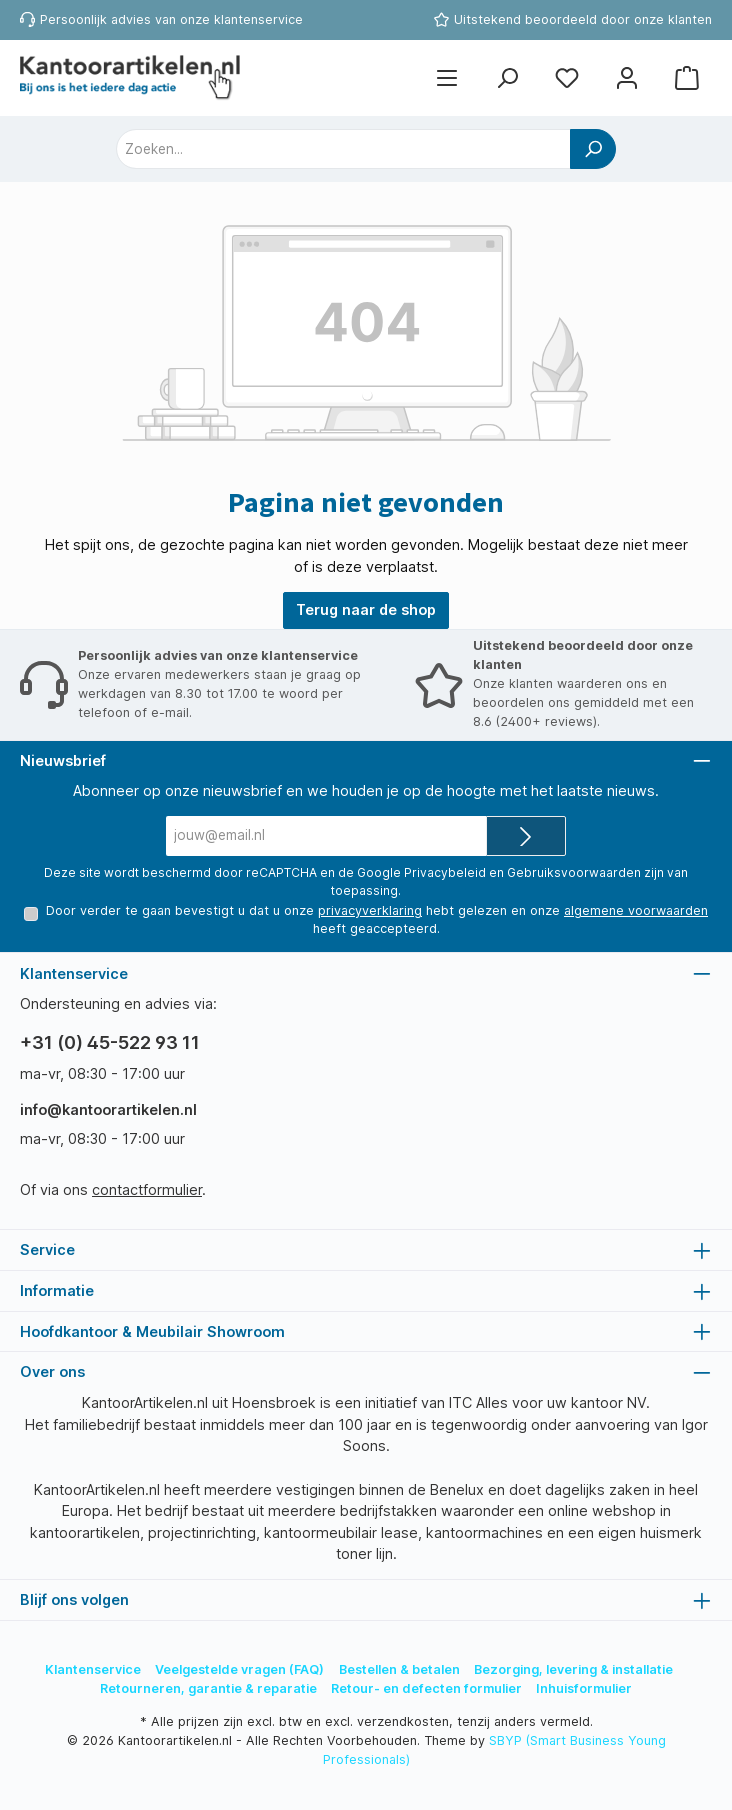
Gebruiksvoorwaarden (574, 872)
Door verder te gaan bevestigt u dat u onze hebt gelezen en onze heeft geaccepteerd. (377, 919)
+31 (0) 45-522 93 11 (110, 1042)
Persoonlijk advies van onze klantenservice (171, 19)
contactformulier (147, 1189)
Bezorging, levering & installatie (573, 1669)
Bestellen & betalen (399, 1669)
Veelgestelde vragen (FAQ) (239, 1669)
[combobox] (343, 149)
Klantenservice (93, 1669)
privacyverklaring (370, 910)
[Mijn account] (627, 78)
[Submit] (526, 836)
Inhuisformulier (584, 1688)
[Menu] (447, 78)
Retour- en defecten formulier (426, 1688)
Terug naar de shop (366, 609)
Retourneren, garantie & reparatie (208, 1688)
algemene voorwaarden (636, 910)
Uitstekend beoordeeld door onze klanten (583, 19)
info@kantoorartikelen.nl (108, 1109)
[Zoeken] (507, 78)
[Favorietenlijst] (567, 78)
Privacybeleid (445, 872)
